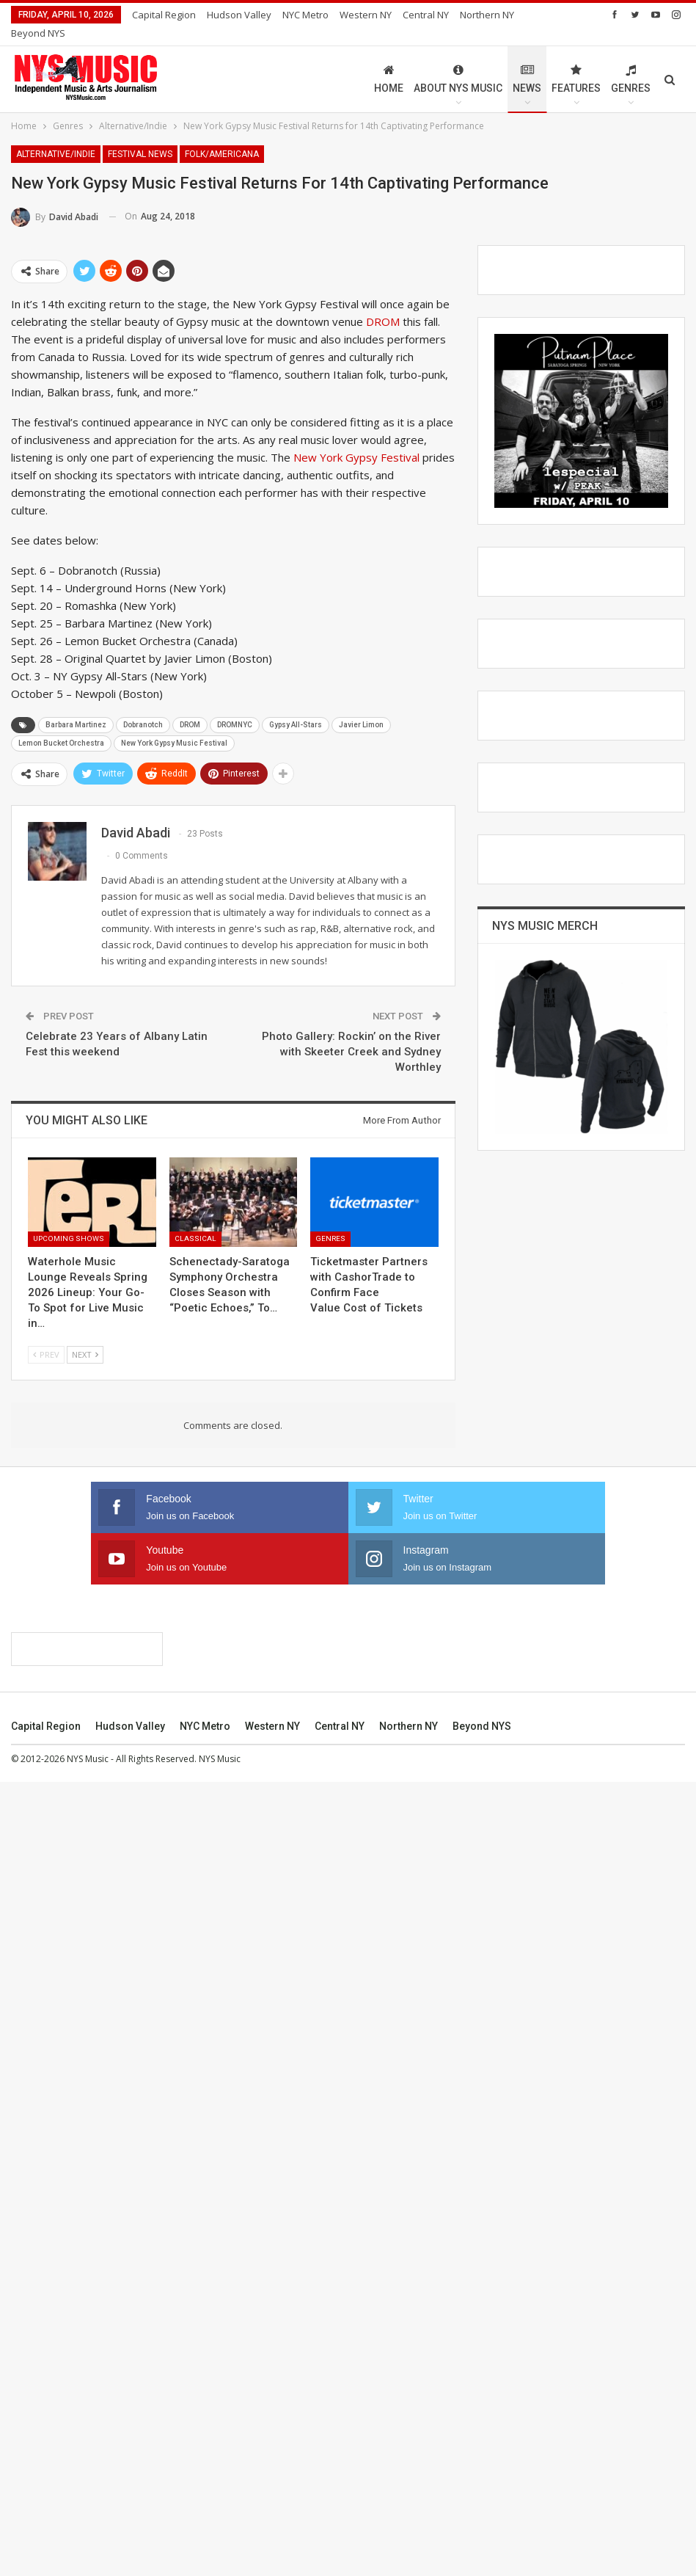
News (527, 61)
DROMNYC (234, 707)
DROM (383, 303)
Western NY (366, 14)
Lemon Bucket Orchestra (61, 725)
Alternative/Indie (55, 136)
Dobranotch (143, 707)
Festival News (140, 136)
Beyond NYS (482, 2520)
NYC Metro (305, 14)
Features (576, 61)
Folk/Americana (222, 136)
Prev (46, 1336)
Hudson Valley (239, 14)
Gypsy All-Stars (295, 707)
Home (389, 61)
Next (85, 1336)
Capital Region (164, 14)
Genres (631, 61)
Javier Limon (361, 707)
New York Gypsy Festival (356, 439)
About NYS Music (458, 61)
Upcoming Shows (68, 1221)
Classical (195, 1221)
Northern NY (408, 2520)
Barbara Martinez (75, 707)
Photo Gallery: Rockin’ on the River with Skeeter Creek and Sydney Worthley (351, 1034)
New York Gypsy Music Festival (174, 725)
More (418, 14)
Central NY (340, 2520)
